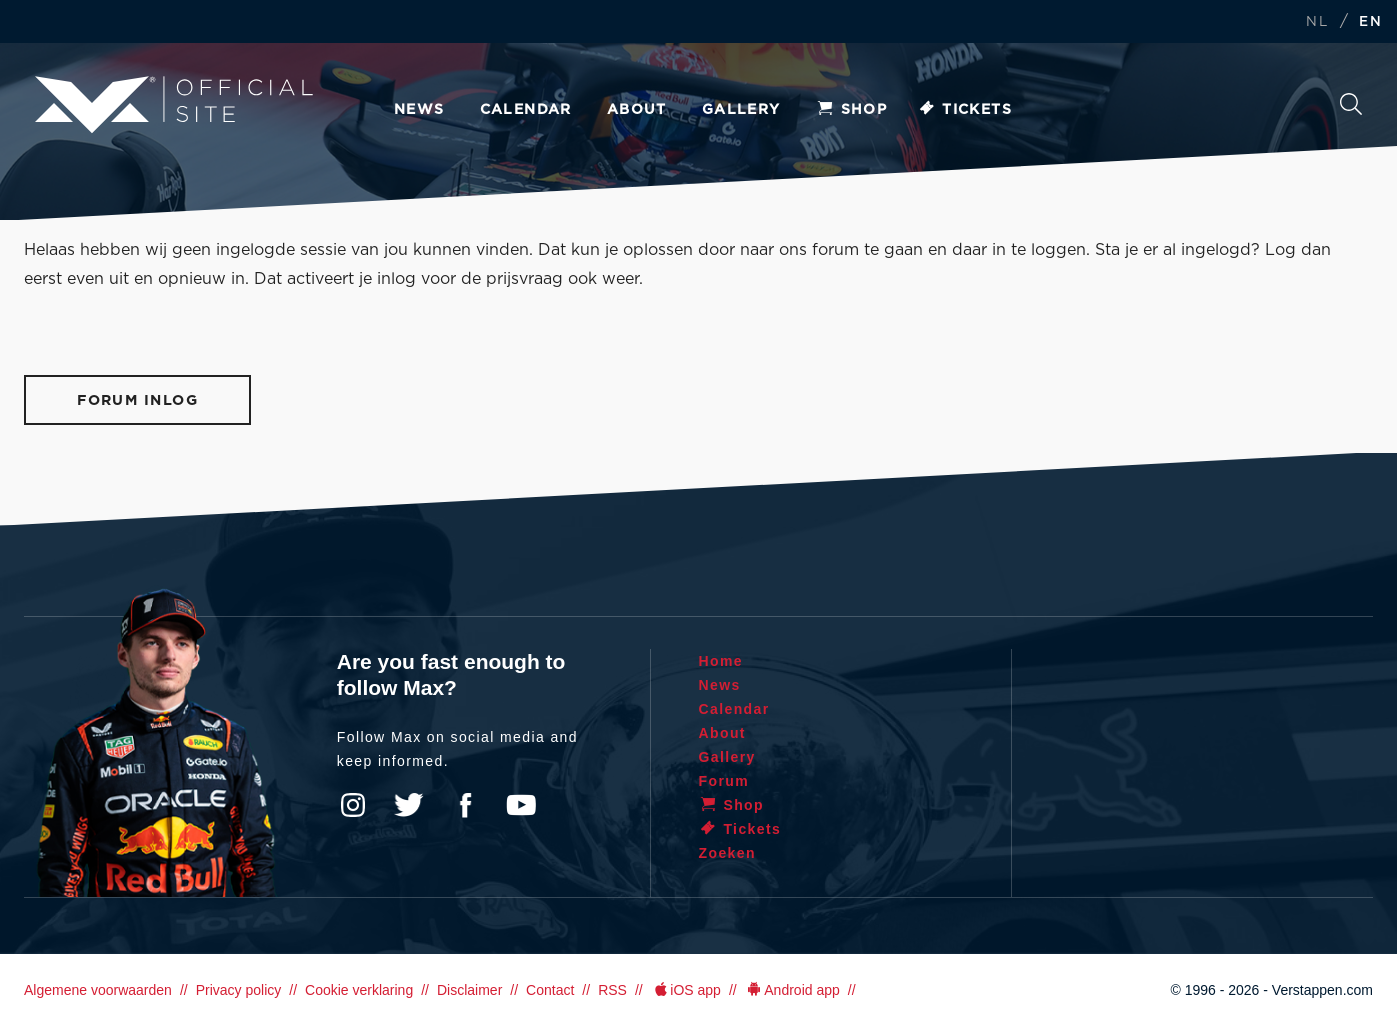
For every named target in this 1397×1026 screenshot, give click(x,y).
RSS (612, 990)
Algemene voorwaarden (98, 990)
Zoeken (727, 853)
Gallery (741, 110)
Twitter (409, 805)
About (637, 110)
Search (1351, 104)
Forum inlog (137, 400)
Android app (792, 990)
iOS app (686, 990)
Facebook (465, 805)
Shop (852, 110)
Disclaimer (469, 990)
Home (721, 661)
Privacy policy (239, 990)
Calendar (526, 110)
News (419, 110)
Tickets (964, 110)
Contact (550, 990)
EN (1370, 22)
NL (1317, 22)
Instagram (353, 805)
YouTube (521, 805)
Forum (724, 781)
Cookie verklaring (359, 990)
